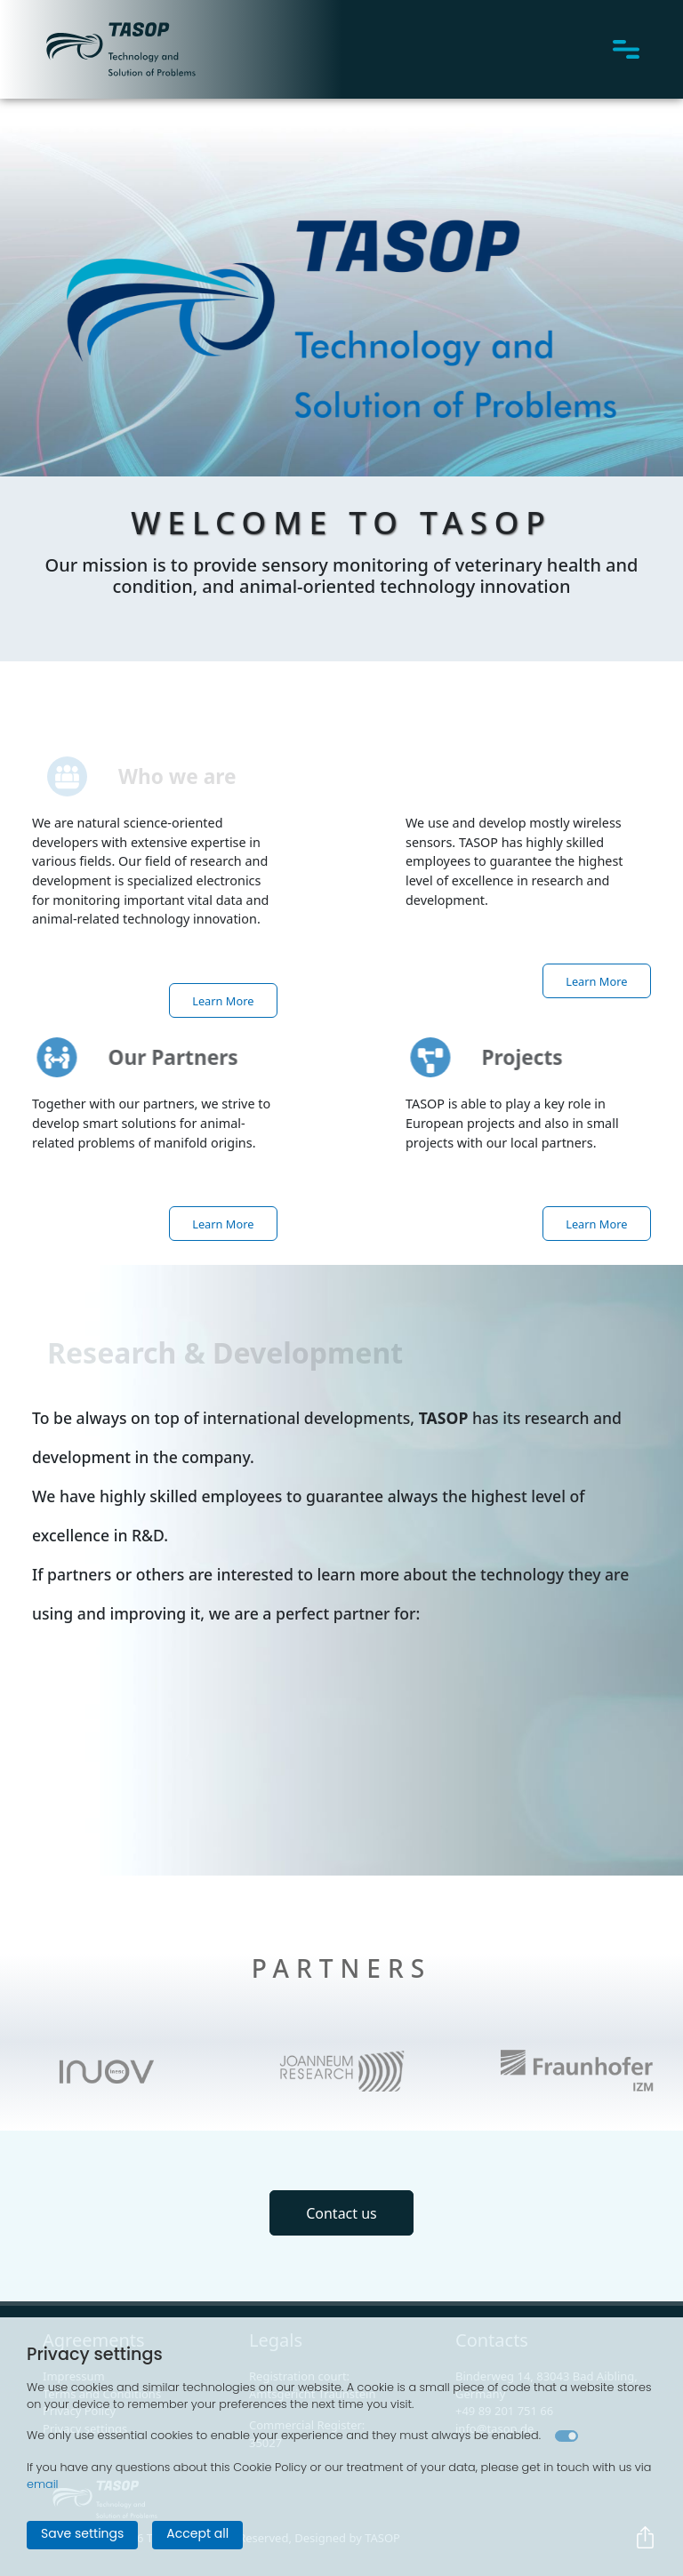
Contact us (341, 2212)
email (43, 2484)
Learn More (222, 1000)
